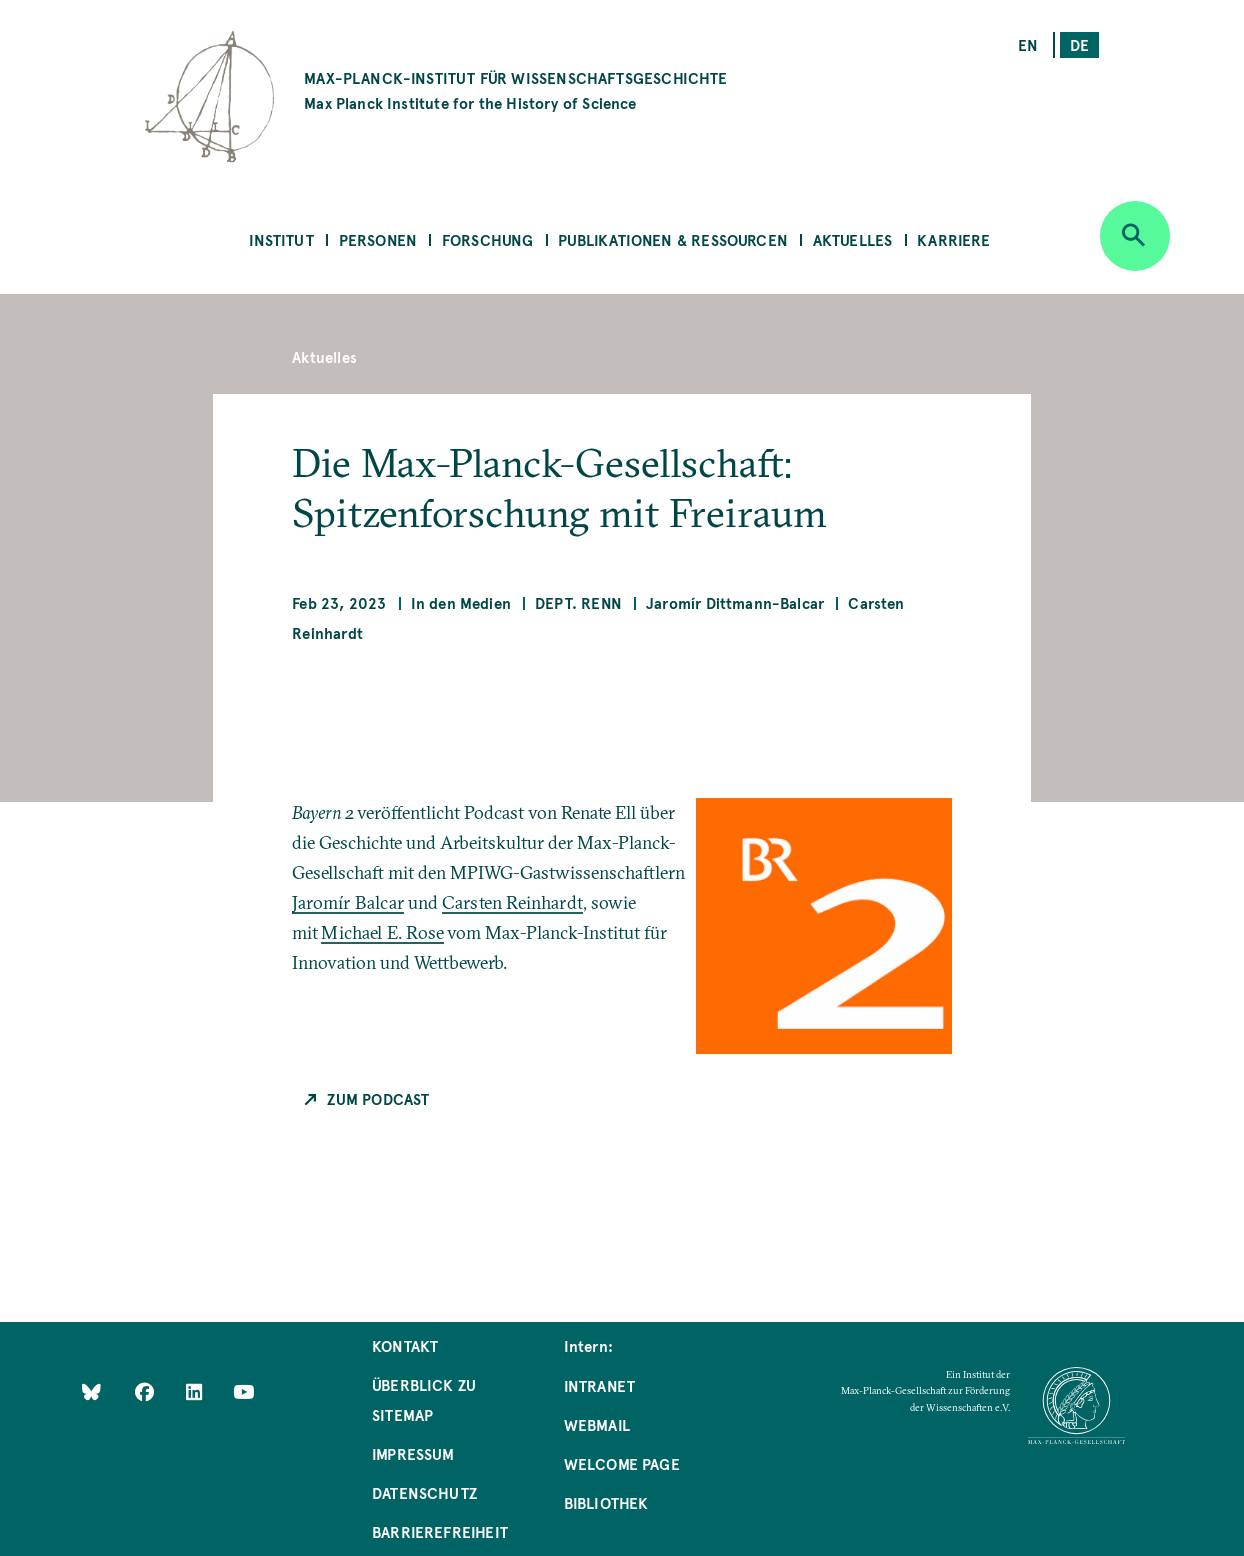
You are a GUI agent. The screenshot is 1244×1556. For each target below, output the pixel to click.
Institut (281, 239)
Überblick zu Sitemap (424, 1399)
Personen (378, 239)
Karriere (953, 239)
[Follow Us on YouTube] (243, 1391)
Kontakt (405, 1345)
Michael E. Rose (382, 932)
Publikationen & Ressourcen (673, 239)
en (1028, 44)
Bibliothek (606, 1502)
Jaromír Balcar (348, 902)
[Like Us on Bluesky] (91, 1391)
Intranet (599, 1385)
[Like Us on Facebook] (146, 1391)
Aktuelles (853, 239)
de (1079, 44)
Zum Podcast (378, 1098)
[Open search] (1135, 236)
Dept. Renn (578, 602)
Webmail (597, 1424)
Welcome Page (622, 1463)
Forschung (488, 239)
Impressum (413, 1453)
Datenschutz (424, 1492)
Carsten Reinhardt (512, 902)
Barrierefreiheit (440, 1531)
